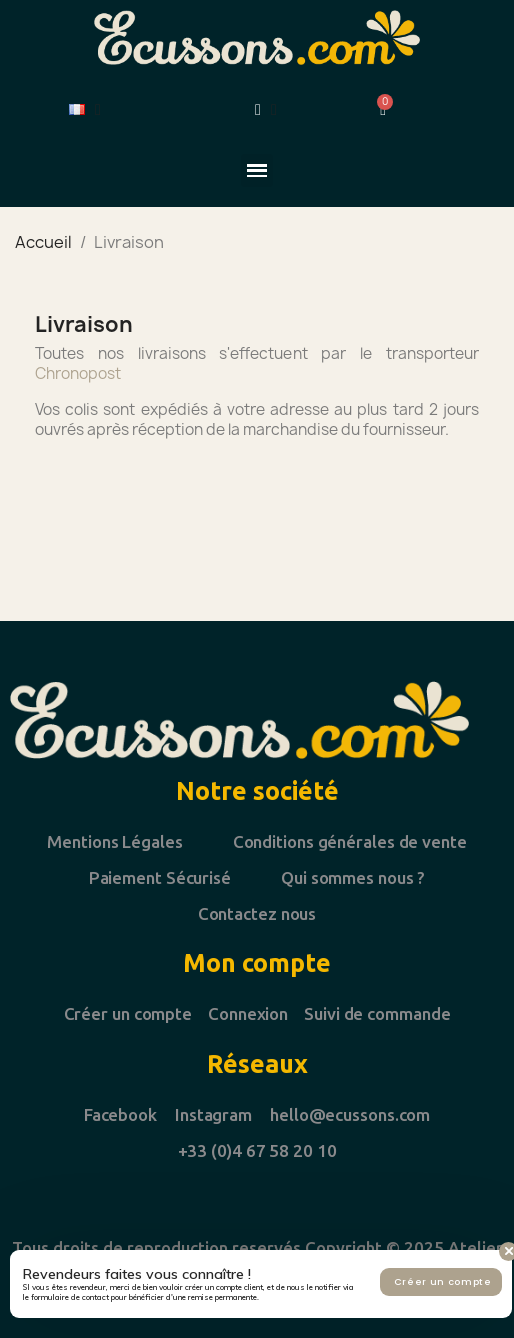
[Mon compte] (266, 110)
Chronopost (78, 373)
